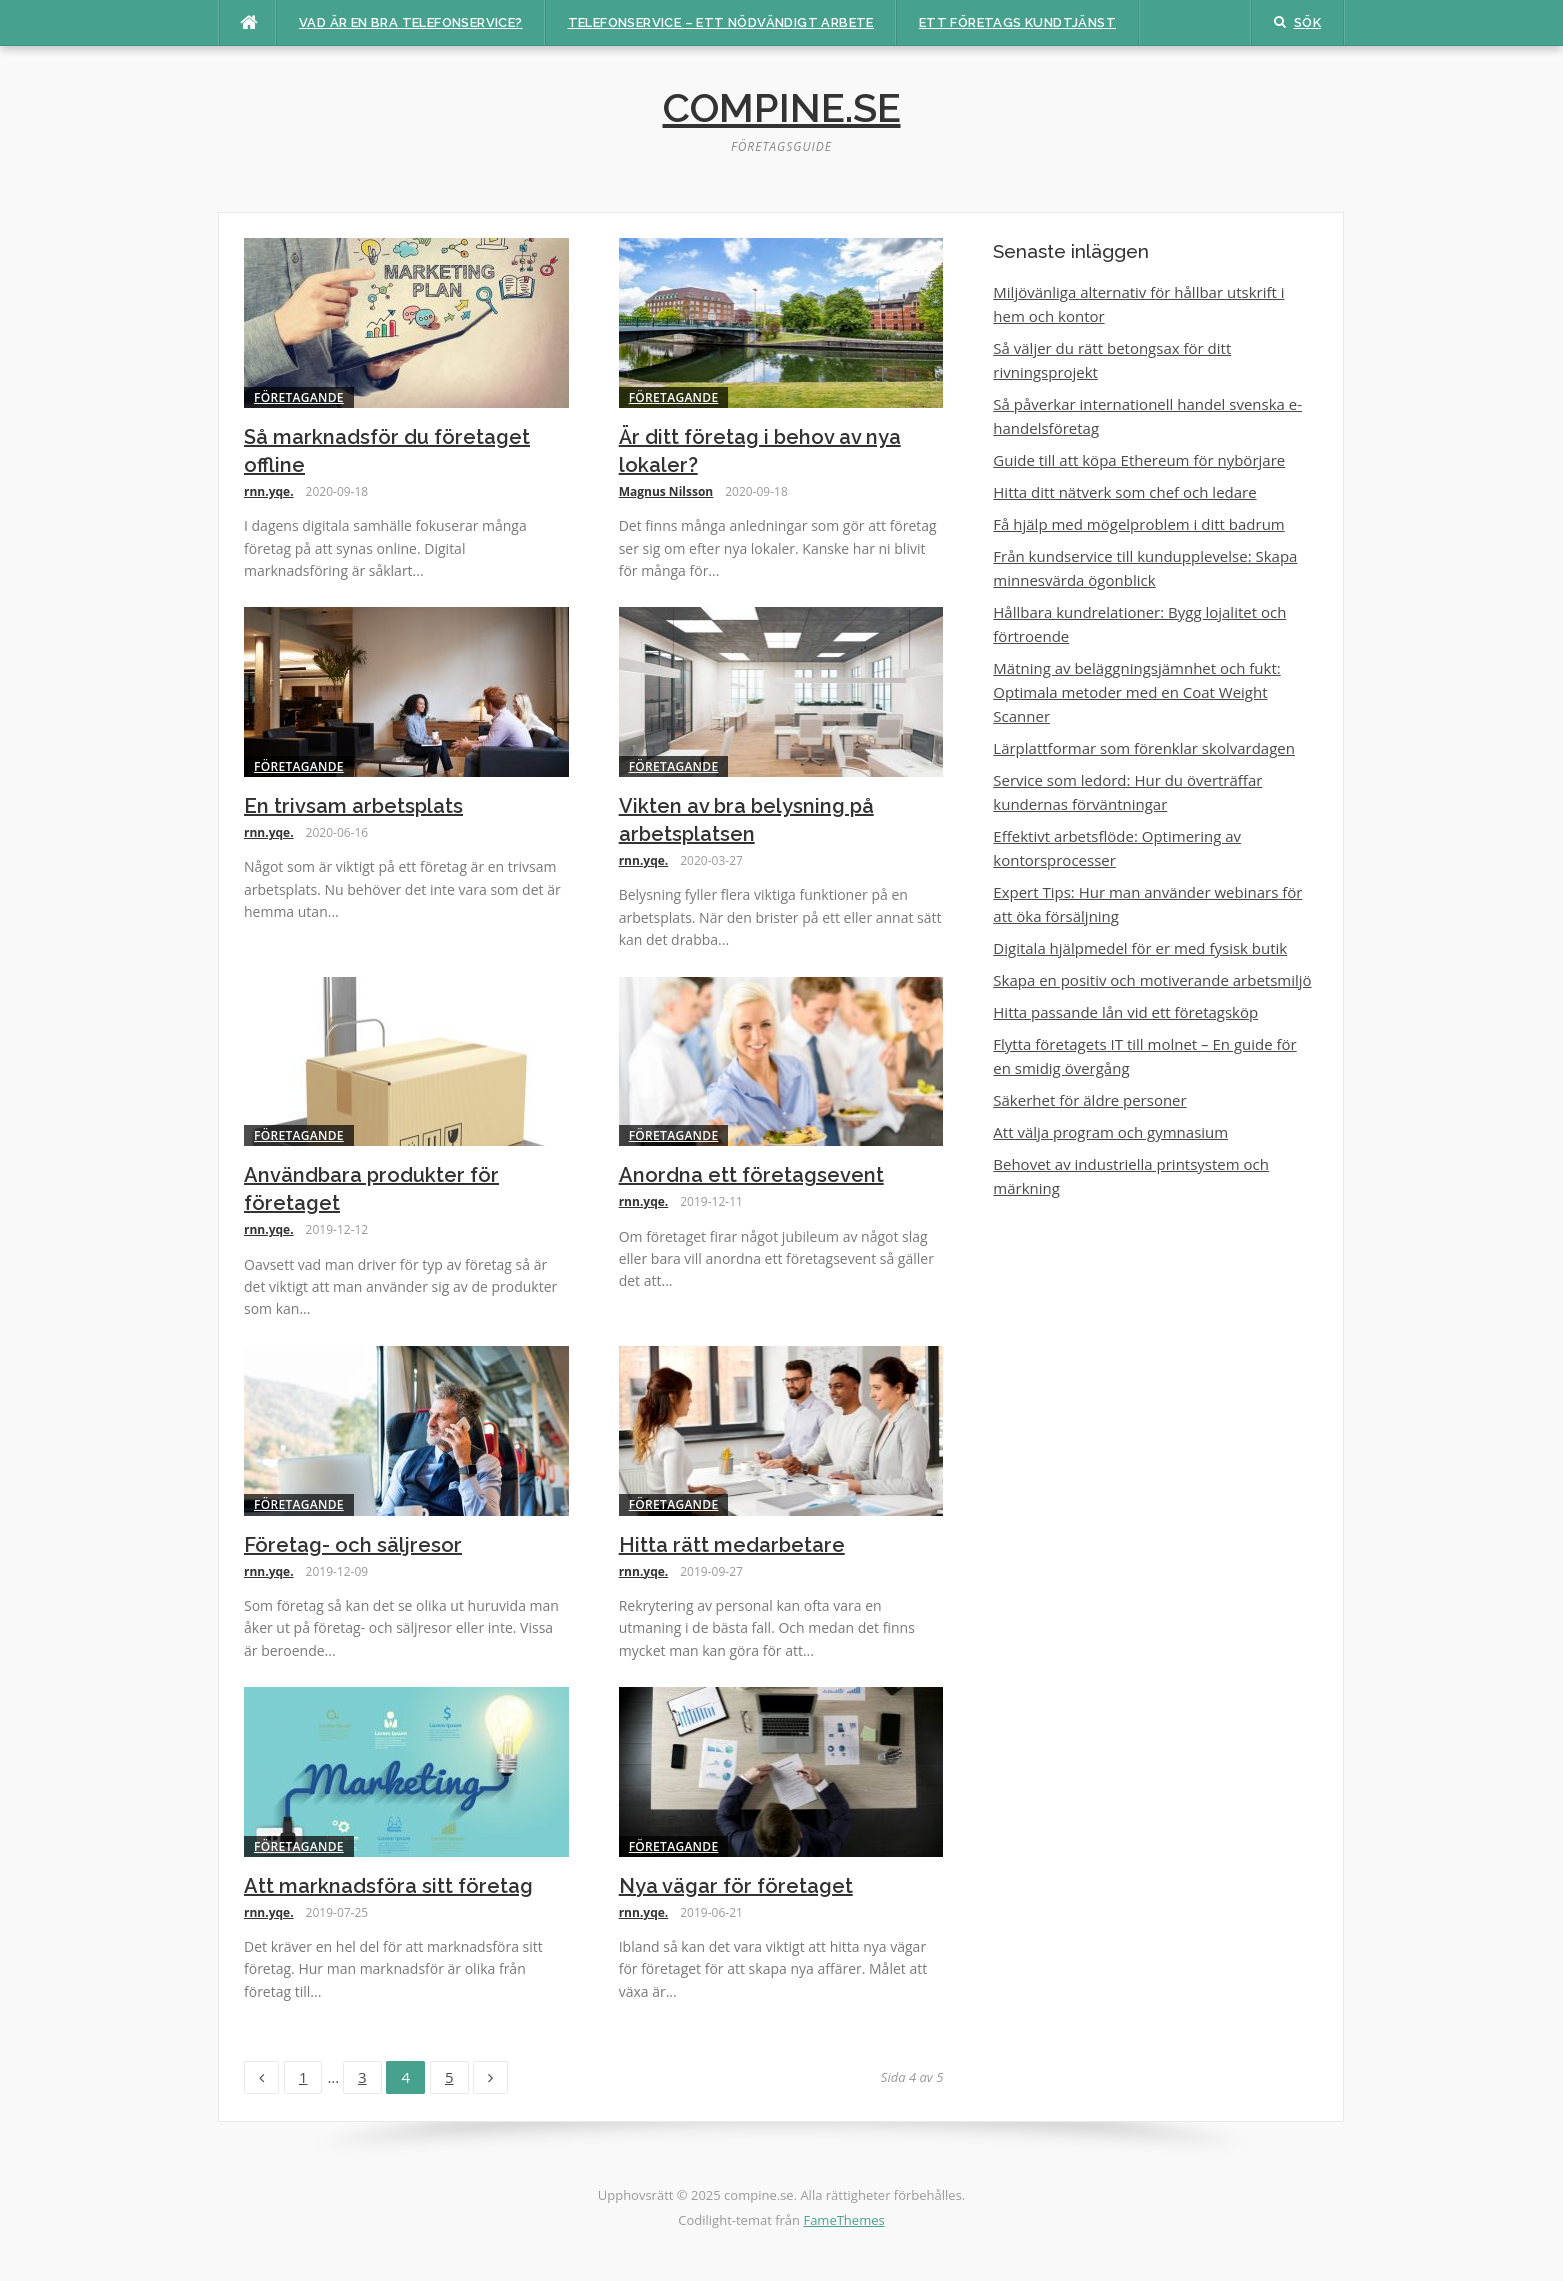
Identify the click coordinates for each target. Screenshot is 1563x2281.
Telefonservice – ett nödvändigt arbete (721, 22)
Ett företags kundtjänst (1017, 22)
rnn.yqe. (269, 491)
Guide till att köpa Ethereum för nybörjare (1139, 460)
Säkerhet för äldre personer (1089, 1100)
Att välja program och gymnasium (1110, 1132)
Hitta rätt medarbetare (732, 1545)
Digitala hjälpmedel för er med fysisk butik (1140, 948)
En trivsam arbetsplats (353, 806)
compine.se (782, 107)
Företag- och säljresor (353, 1545)
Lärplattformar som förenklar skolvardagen (1144, 748)
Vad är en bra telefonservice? (411, 22)
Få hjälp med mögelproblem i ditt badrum (1138, 524)
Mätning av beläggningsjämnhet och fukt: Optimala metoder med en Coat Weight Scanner (1136, 692)
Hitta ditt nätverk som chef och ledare (1124, 492)
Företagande (299, 397)
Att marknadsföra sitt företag (388, 1886)
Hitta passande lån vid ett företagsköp (1125, 1012)
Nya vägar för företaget (736, 1886)
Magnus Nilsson (666, 491)
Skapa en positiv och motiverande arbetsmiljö (1152, 980)
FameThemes (843, 2220)
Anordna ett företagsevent (751, 1175)
